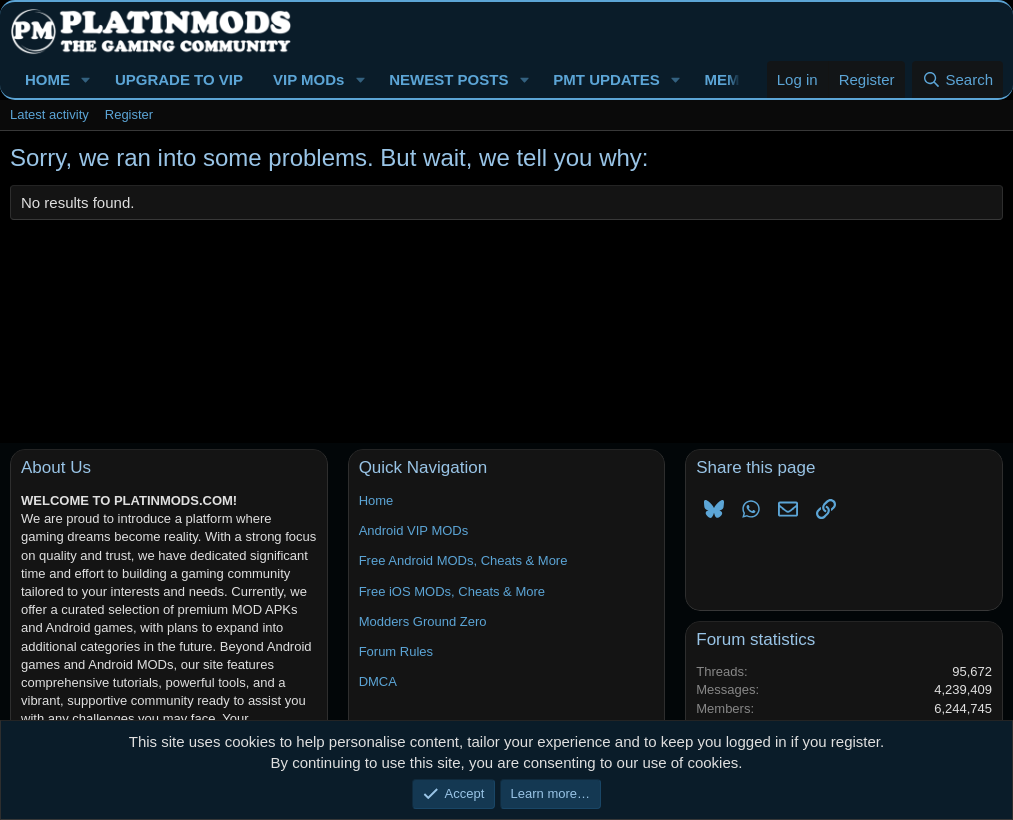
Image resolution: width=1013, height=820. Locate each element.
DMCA (378, 681)
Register (129, 114)
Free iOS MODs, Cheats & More (452, 591)
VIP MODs (308, 79)
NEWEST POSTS (448, 79)
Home (376, 500)
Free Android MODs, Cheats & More (463, 560)
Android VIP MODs (414, 530)
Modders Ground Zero (423, 621)
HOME (47, 79)
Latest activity (49, 114)
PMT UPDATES (606, 79)
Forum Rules (396, 651)
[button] (86, 79)
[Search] (957, 79)
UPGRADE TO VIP (179, 79)
